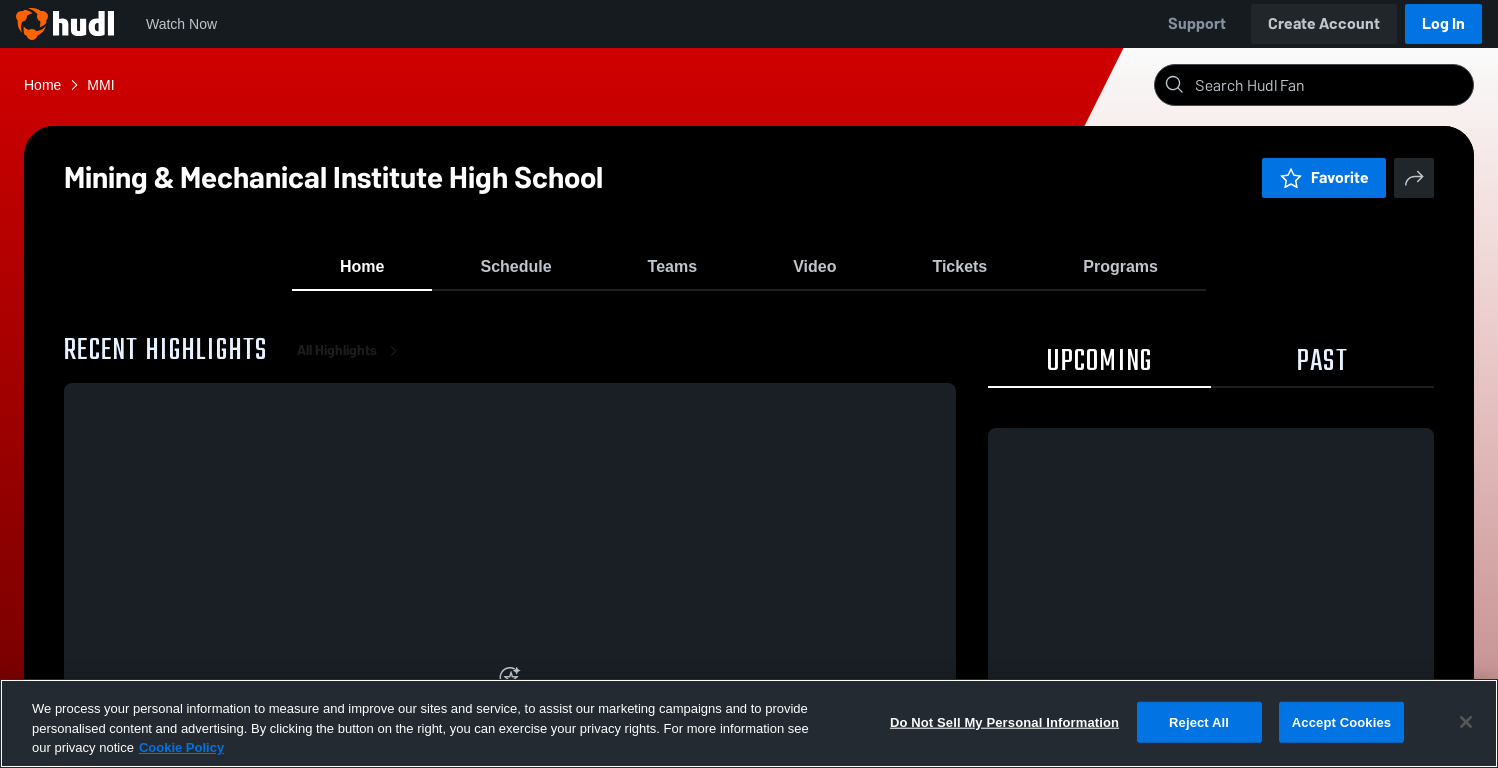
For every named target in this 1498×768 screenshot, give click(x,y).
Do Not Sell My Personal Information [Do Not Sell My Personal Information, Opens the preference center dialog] (1004, 721)
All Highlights (351, 359)
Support (1197, 23)
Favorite (1324, 177)
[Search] (1330, 85)
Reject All (1199, 721)
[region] (749, 723)
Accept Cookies (1341, 721)
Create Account (1324, 23)
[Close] (1466, 722)
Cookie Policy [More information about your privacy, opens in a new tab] (181, 747)
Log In (1443, 23)
